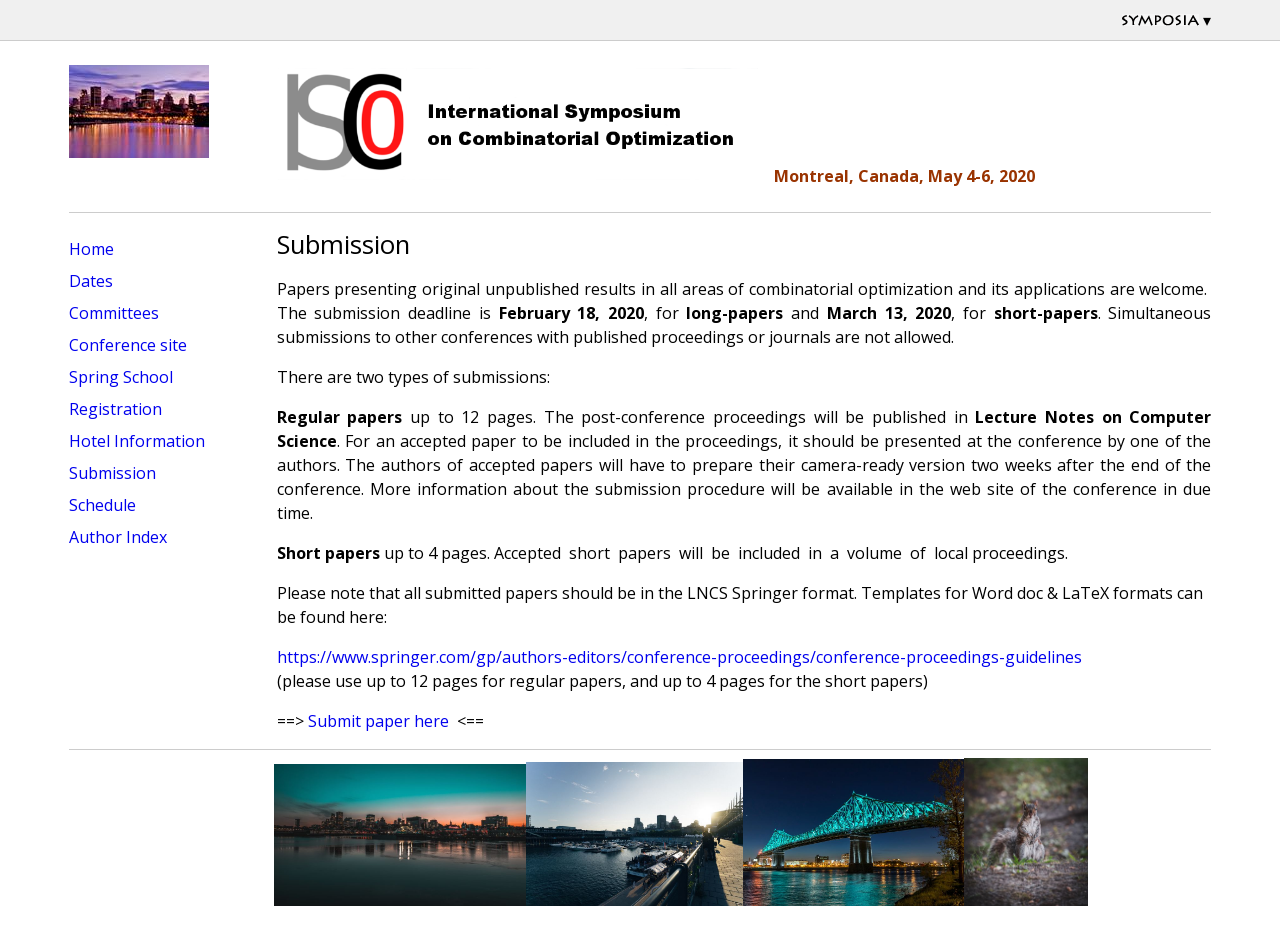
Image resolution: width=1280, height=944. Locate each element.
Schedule (102, 505)
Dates (91, 281)
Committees (114, 313)
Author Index (118, 537)
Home (91, 249)
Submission (112, 473)
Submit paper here (378, 721)
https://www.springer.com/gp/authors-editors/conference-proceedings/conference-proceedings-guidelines (679, 657)
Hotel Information (137, 441)
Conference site (128, 345)
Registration (115, 409)
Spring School (121, 377)
